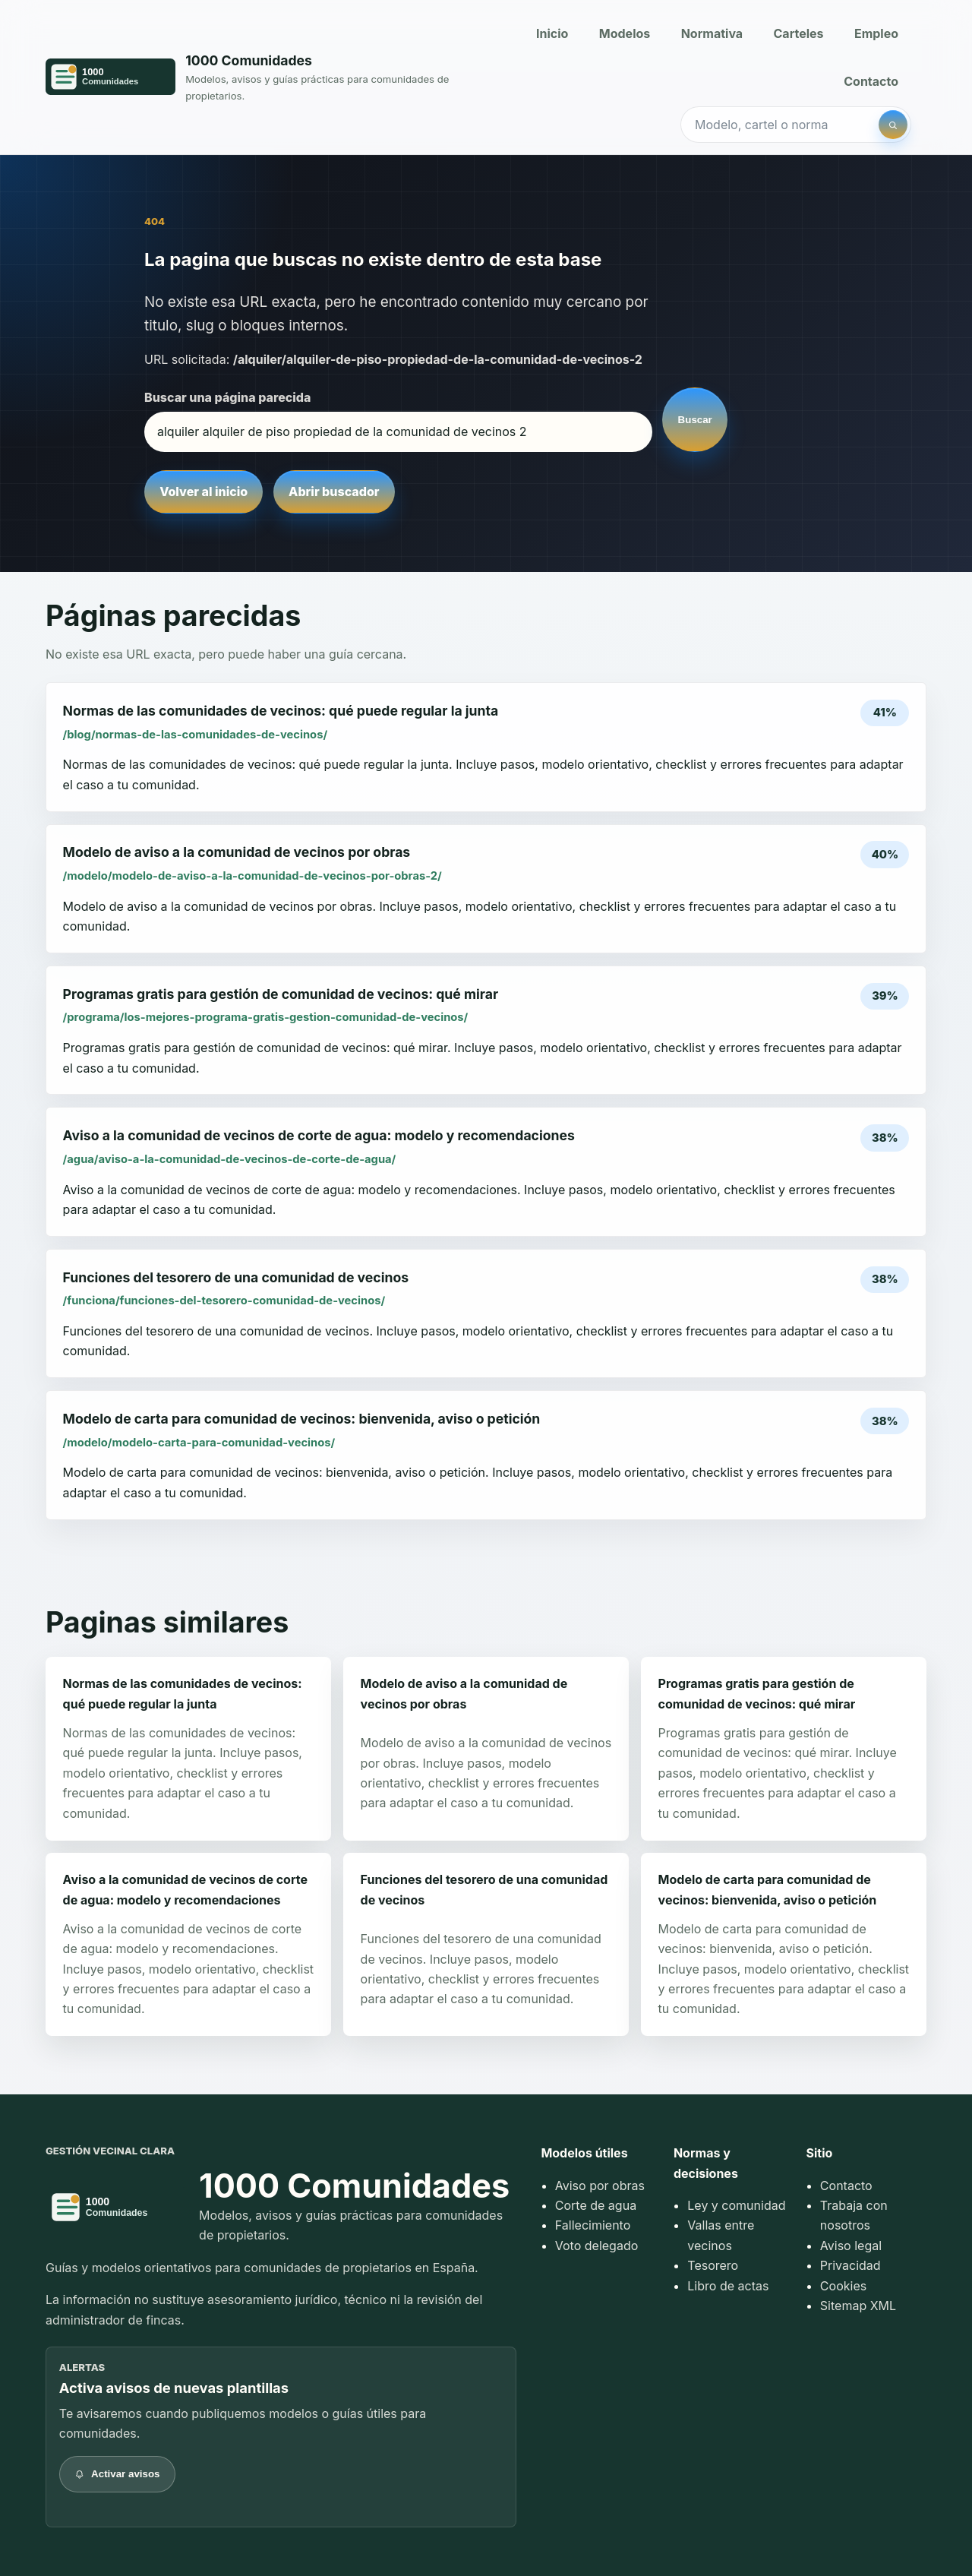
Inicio (552, 33)
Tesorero (712, 2265)
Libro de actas (727, 2285)
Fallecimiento (592, 2225)
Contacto (871, 81)
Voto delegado (597, 2245)
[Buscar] (893, 124)
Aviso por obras (600, 2185)
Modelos (624, 33)
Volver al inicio (203, 491)
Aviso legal (851, 2245)
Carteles (799, 33)
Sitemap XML (858, 2305)
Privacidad (850, 2265)
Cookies (843, 2285)
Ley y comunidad (736, 2205)
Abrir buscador (334, 491)
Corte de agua (595, 2205)
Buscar (695, 419)
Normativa (712, 33)
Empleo (876, 33)
